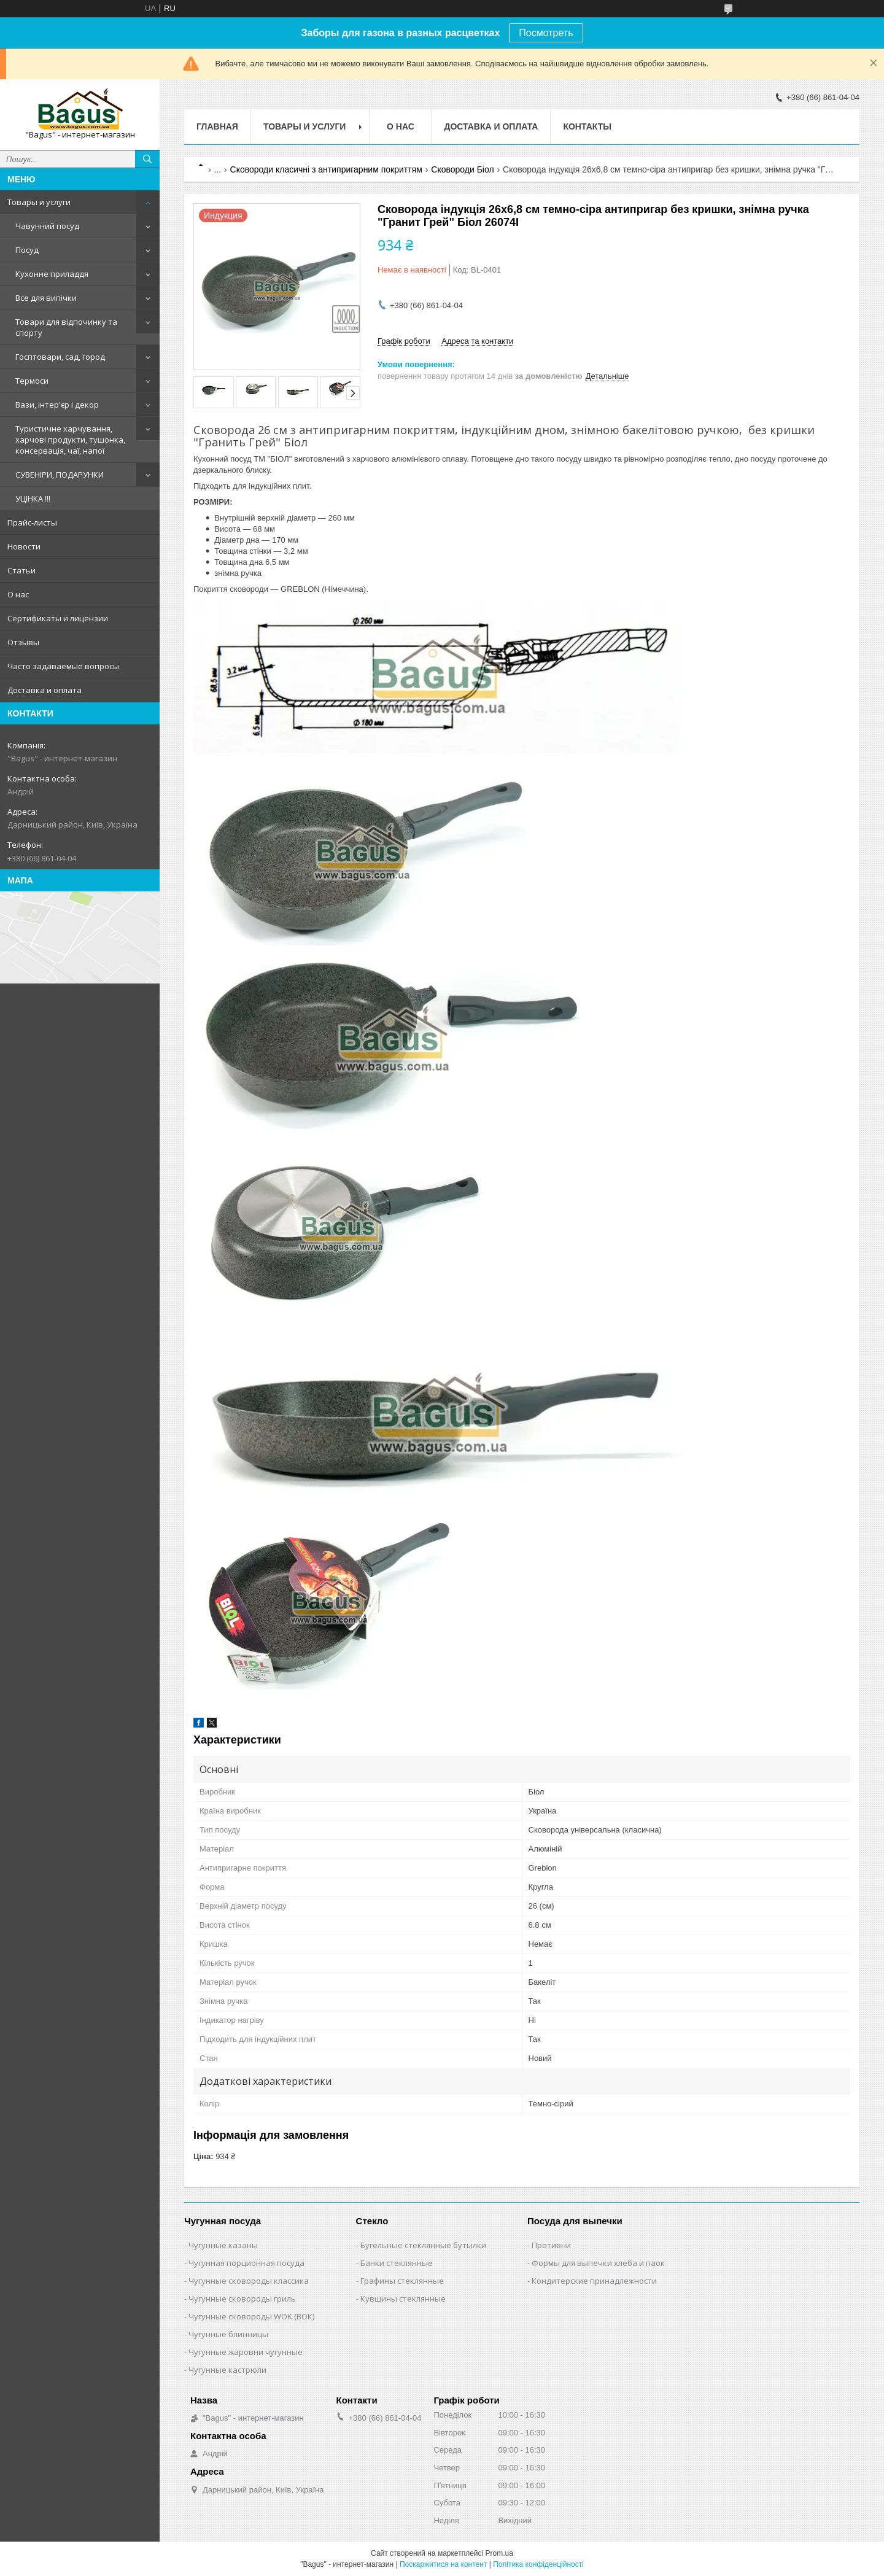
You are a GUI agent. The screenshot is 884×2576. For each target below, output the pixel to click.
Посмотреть (546, 33)
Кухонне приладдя (51, 273)
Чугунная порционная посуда (246, 2262)
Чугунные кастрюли (227, 2369)
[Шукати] (147, 159)
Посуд (27, 249)
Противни (551, 2245)
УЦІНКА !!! (32, 498)
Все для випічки (46, 297)
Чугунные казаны (223, 2245)
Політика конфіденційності (538, 2564)
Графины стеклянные (402, 2280)
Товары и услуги (39, 202)
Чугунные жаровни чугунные (245, 2351)
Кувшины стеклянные (403, 2298)
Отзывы (23, 642)
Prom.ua (499, 2553)
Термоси (31, 380)
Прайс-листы (32, 522)
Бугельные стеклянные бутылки (423, 2245)
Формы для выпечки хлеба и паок (598, 2262)
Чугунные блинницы (228, 2334)
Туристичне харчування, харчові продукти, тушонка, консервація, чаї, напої (70, 439)
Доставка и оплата (44, 690)
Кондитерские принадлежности (594, 2280)
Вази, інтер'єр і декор (57, 404)
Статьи (21, 570)
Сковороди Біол (462, 169)
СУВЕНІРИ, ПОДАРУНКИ (59, 474)
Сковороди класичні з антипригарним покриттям (326, 169)
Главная (217, 126)
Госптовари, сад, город (60, 356)
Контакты (587, 126)
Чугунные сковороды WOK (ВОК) (251, 2316)
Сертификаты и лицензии (57, 618)
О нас (18, 594)
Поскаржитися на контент (443, 2564)
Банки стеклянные (396, 2262)
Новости (24, 546)
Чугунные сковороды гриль (242, 2298)
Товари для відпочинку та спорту (66, 327)
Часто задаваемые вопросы (63, 666)
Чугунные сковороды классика (248, 2280)
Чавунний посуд (47, 225)
